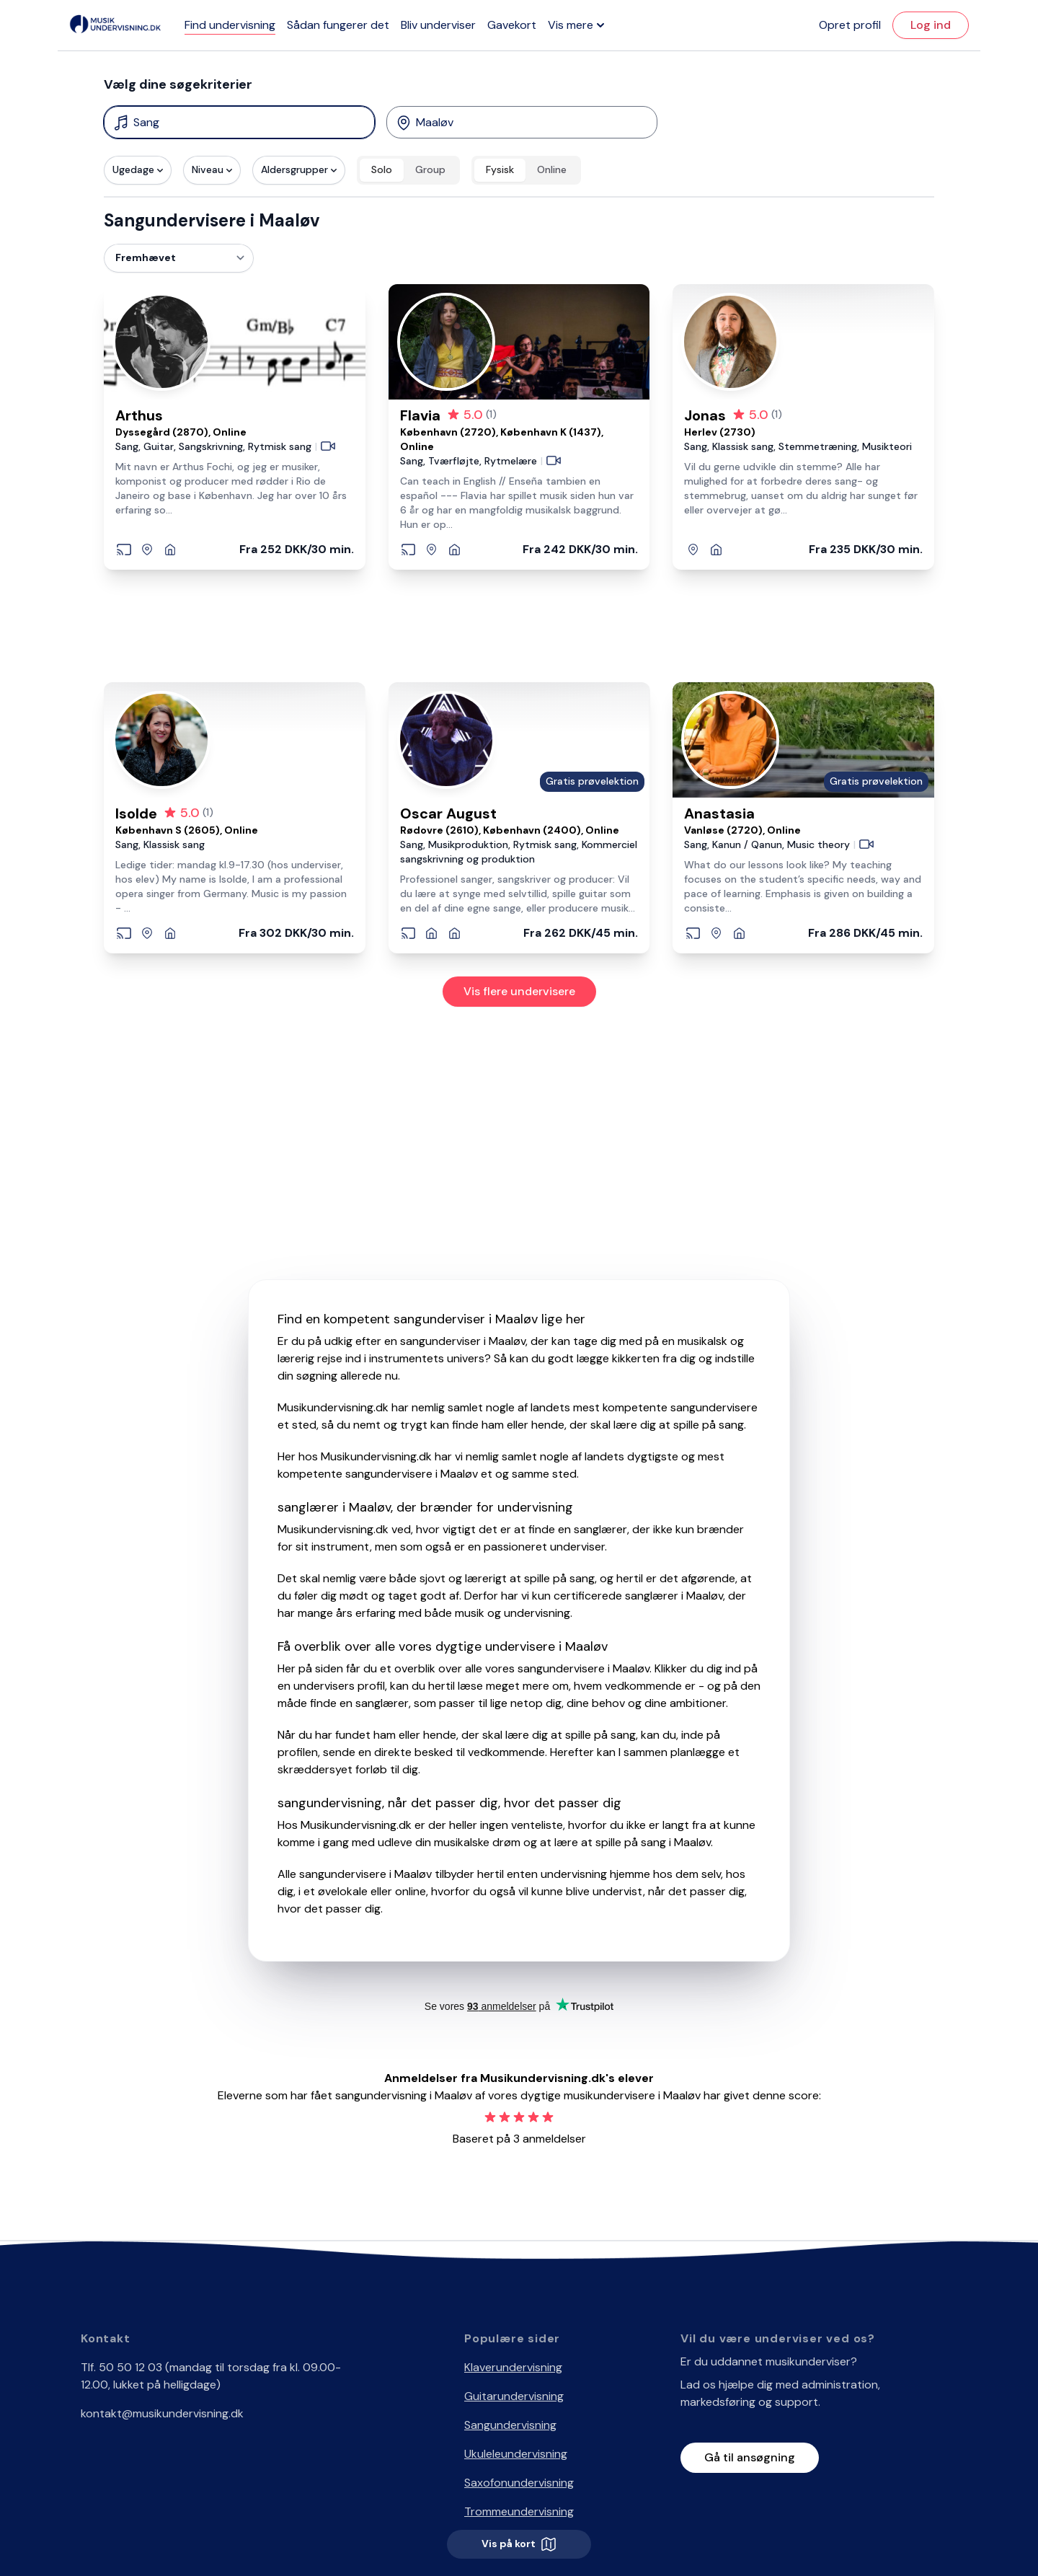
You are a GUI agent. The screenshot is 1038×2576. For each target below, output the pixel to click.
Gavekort (511, 24)
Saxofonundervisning (519, 2482)
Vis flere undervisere (519, 991)
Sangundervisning (510, 2424)
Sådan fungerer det (338, 24)
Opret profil (850, 24)
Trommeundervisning (519, 2511)
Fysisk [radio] (500, 169)
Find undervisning (230, 24)
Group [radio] (430, 169)
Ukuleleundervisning (515, 2453)
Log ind (930, 24)
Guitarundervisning (514, 2396)
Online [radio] (552, 169)
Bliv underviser (438, 24)
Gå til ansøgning (749, 2457)
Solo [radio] (381, 169)
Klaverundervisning (513, 2367)
